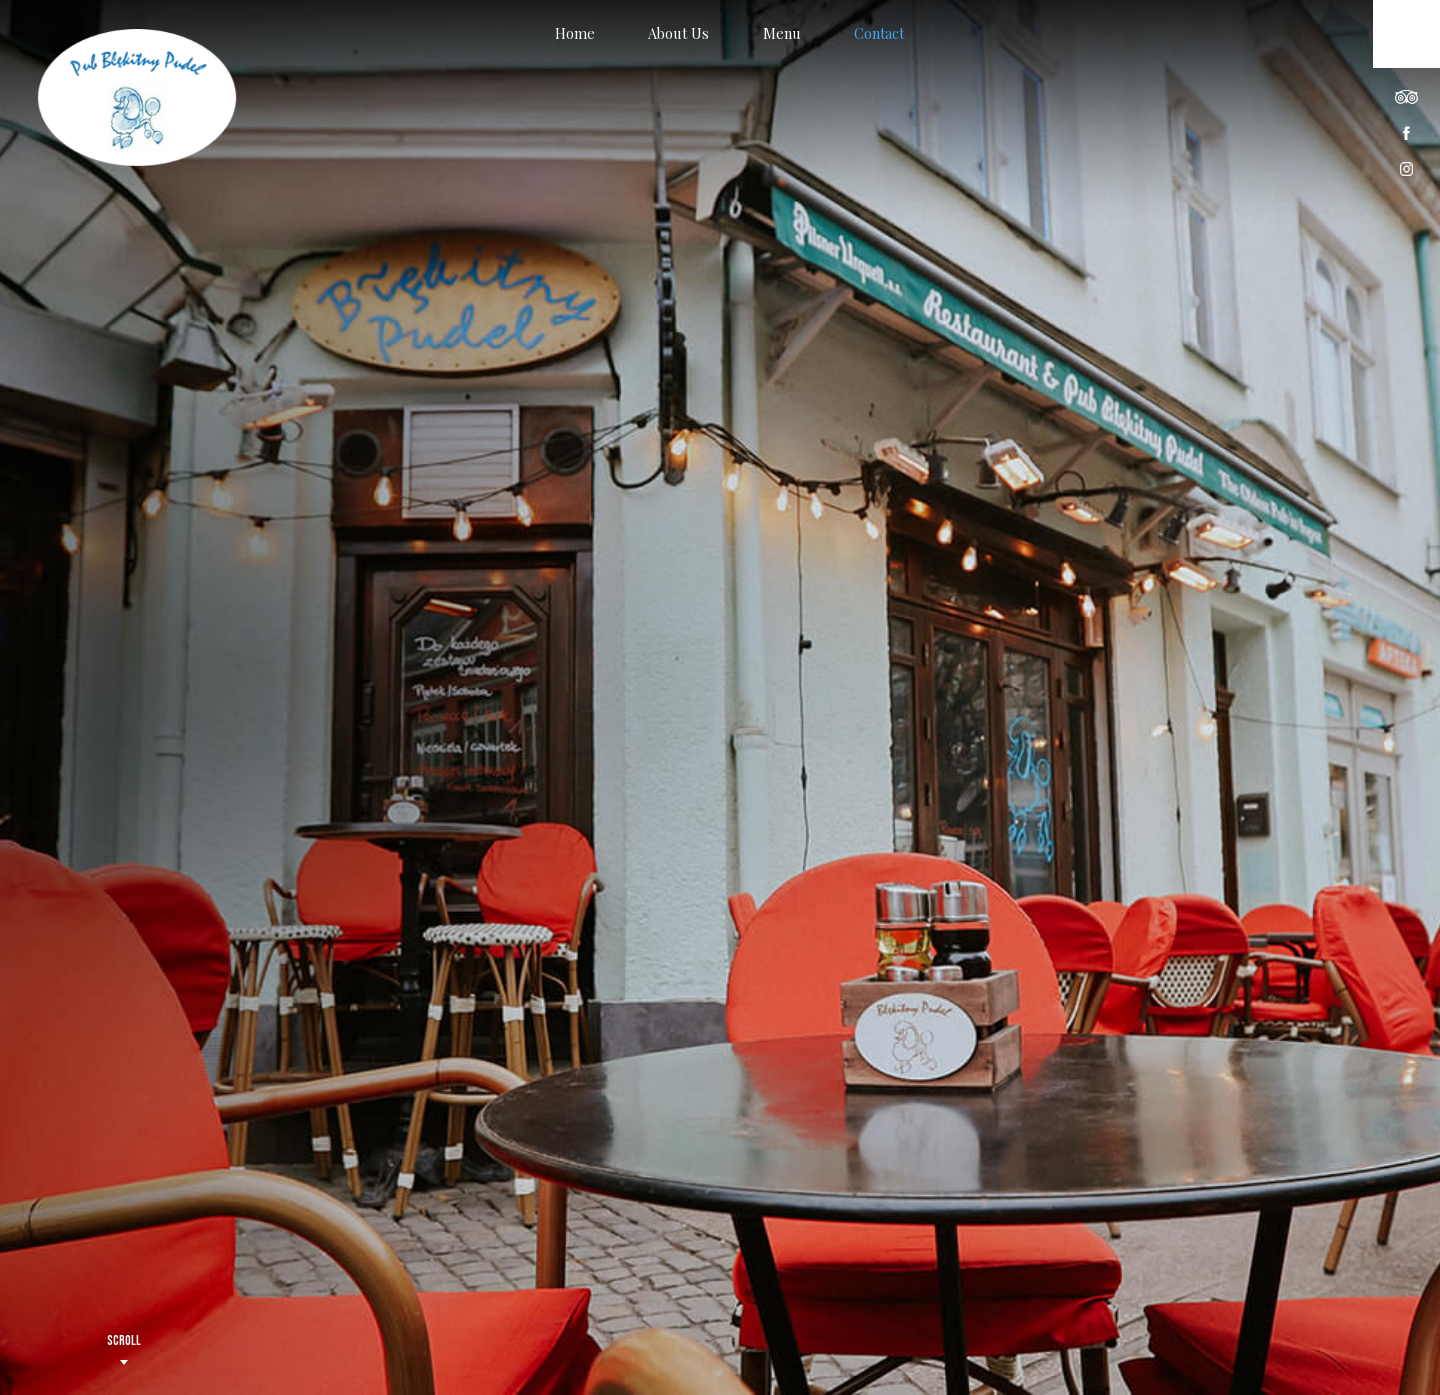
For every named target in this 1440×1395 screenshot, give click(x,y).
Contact (879, 33)
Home (575, 33)
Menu (782, 33)
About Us (678, 33)
